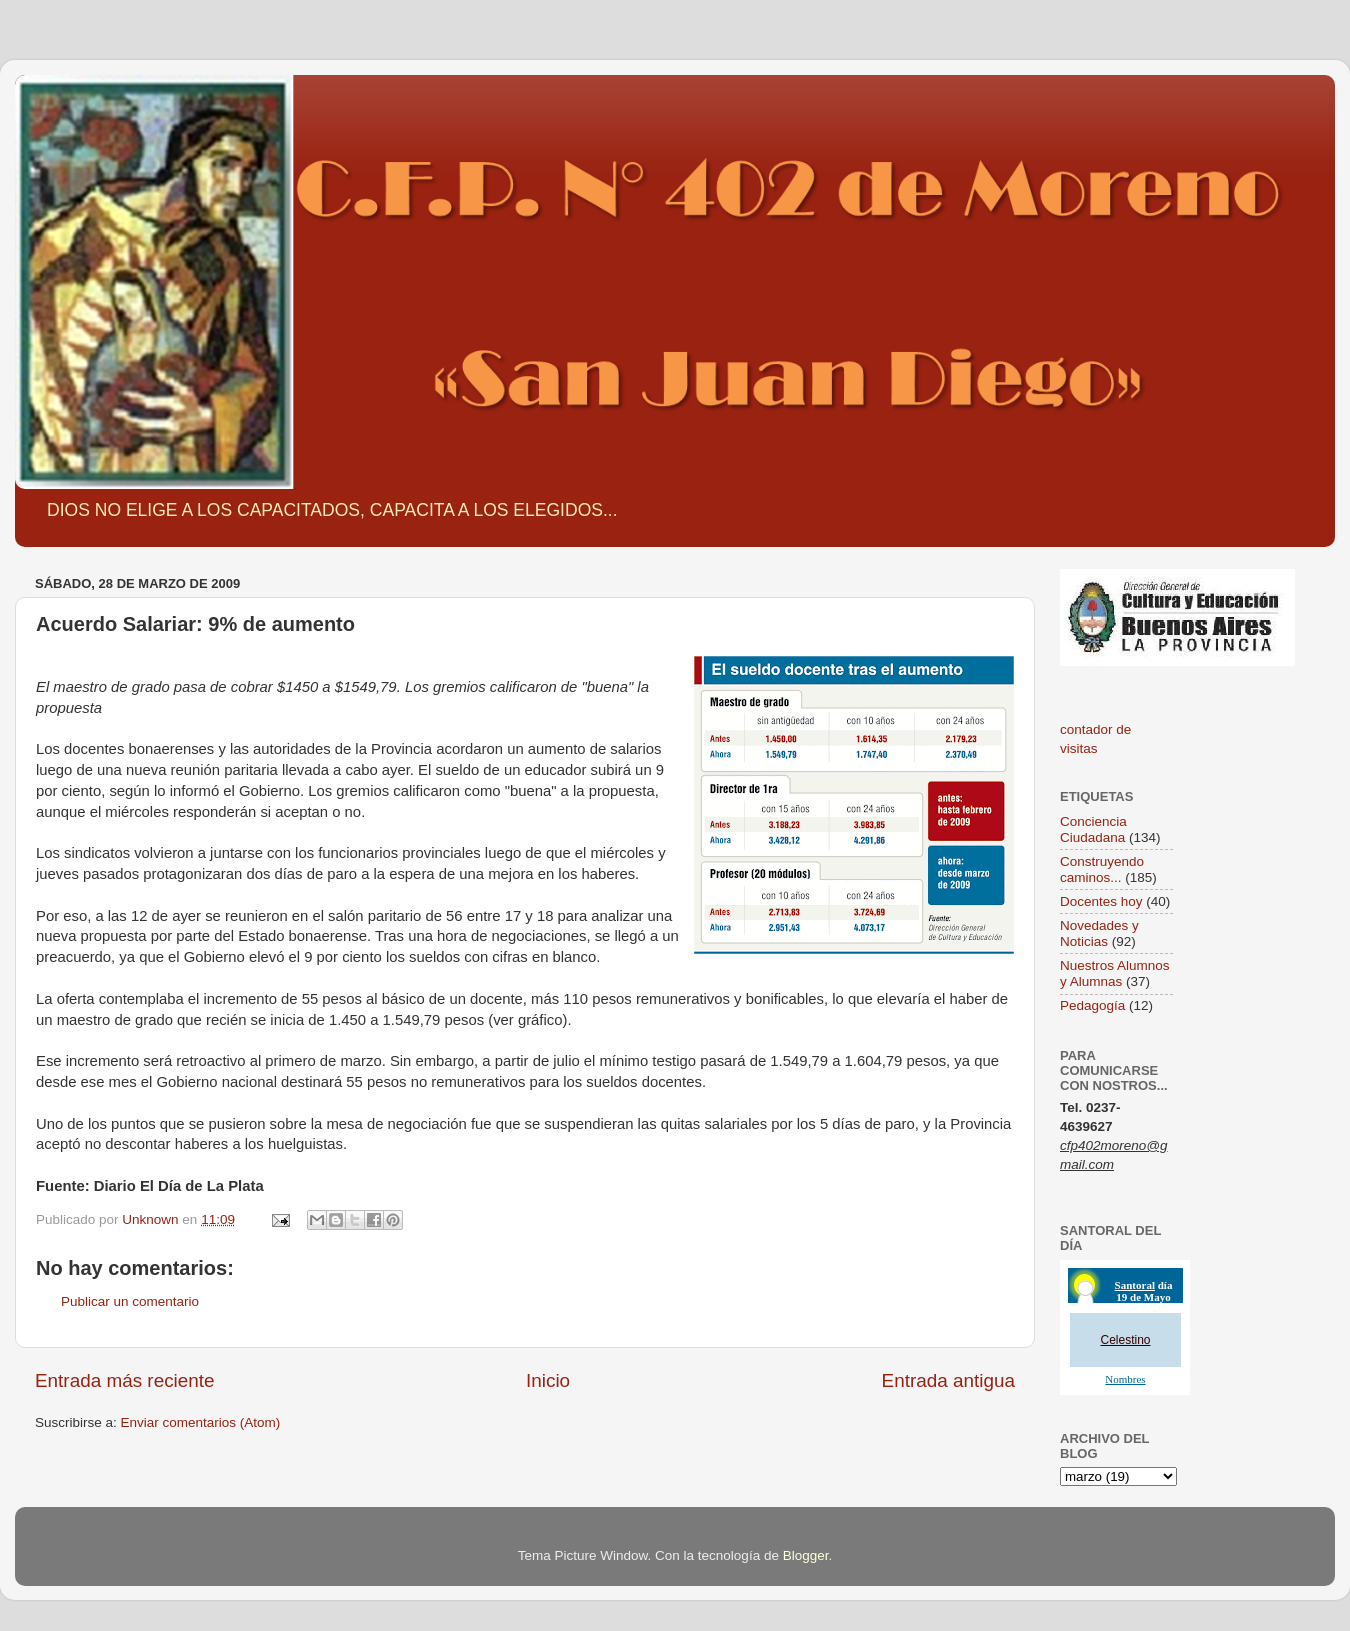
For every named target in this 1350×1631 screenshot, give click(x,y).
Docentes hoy (1101, 901)
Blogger (806, 1555)
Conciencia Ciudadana (1093, 829)
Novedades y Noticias (1099, 933)
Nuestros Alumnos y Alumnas (1115, 973)
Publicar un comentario (130, 1301)
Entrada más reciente (125, 1380)
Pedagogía (1092, 1005)
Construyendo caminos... (1102, 869)
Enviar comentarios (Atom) (201, 1422)
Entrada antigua (948, 1380)
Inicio (548, 1380)
